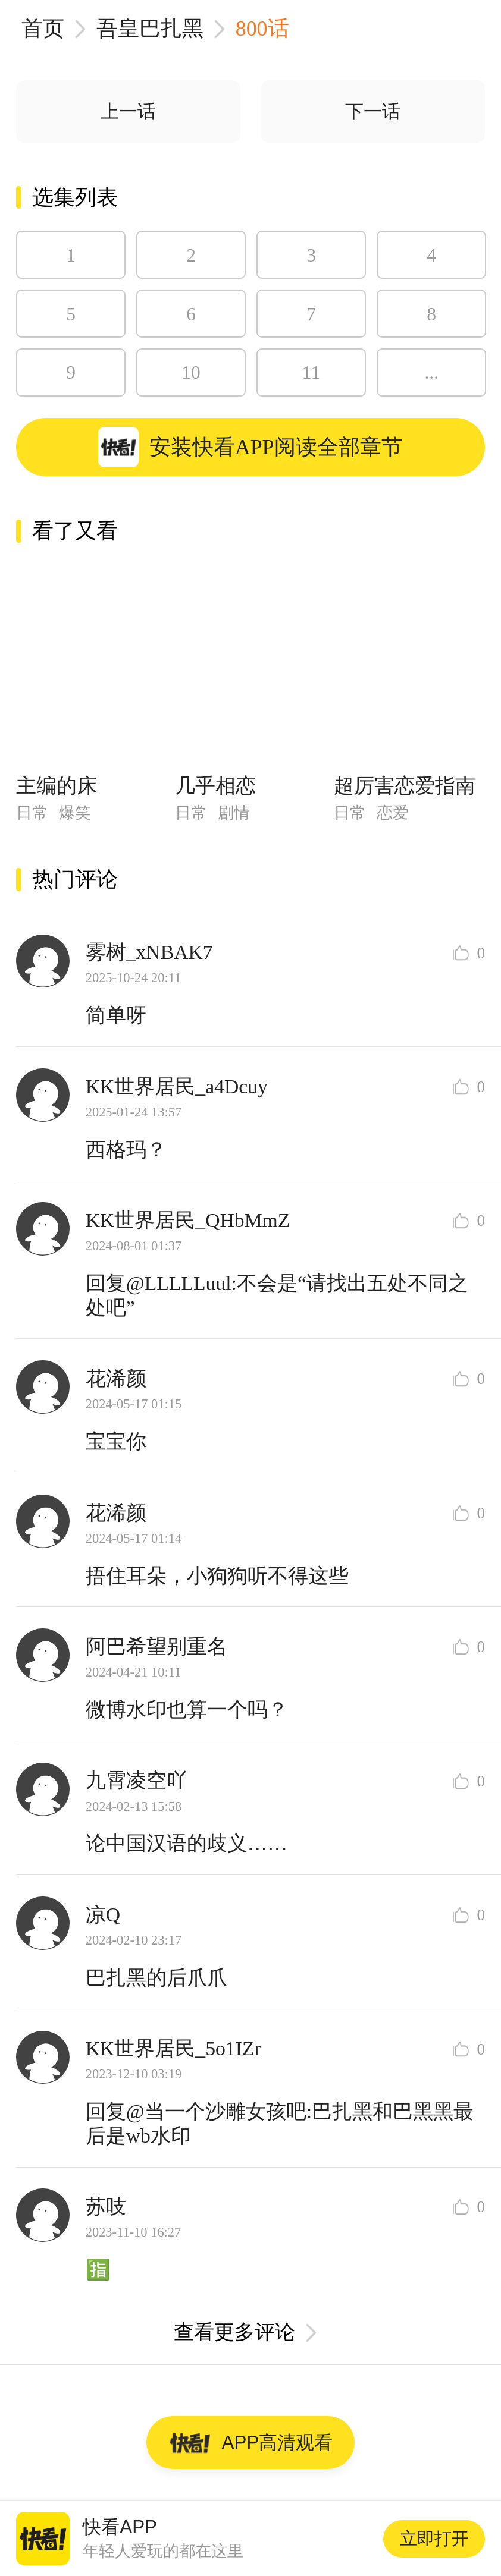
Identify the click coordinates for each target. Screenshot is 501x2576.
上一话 (128, 111)
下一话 (372, 111)
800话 (262, 28)
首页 (42, 28)
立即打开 (434, 2538)
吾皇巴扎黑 (149, 28)
